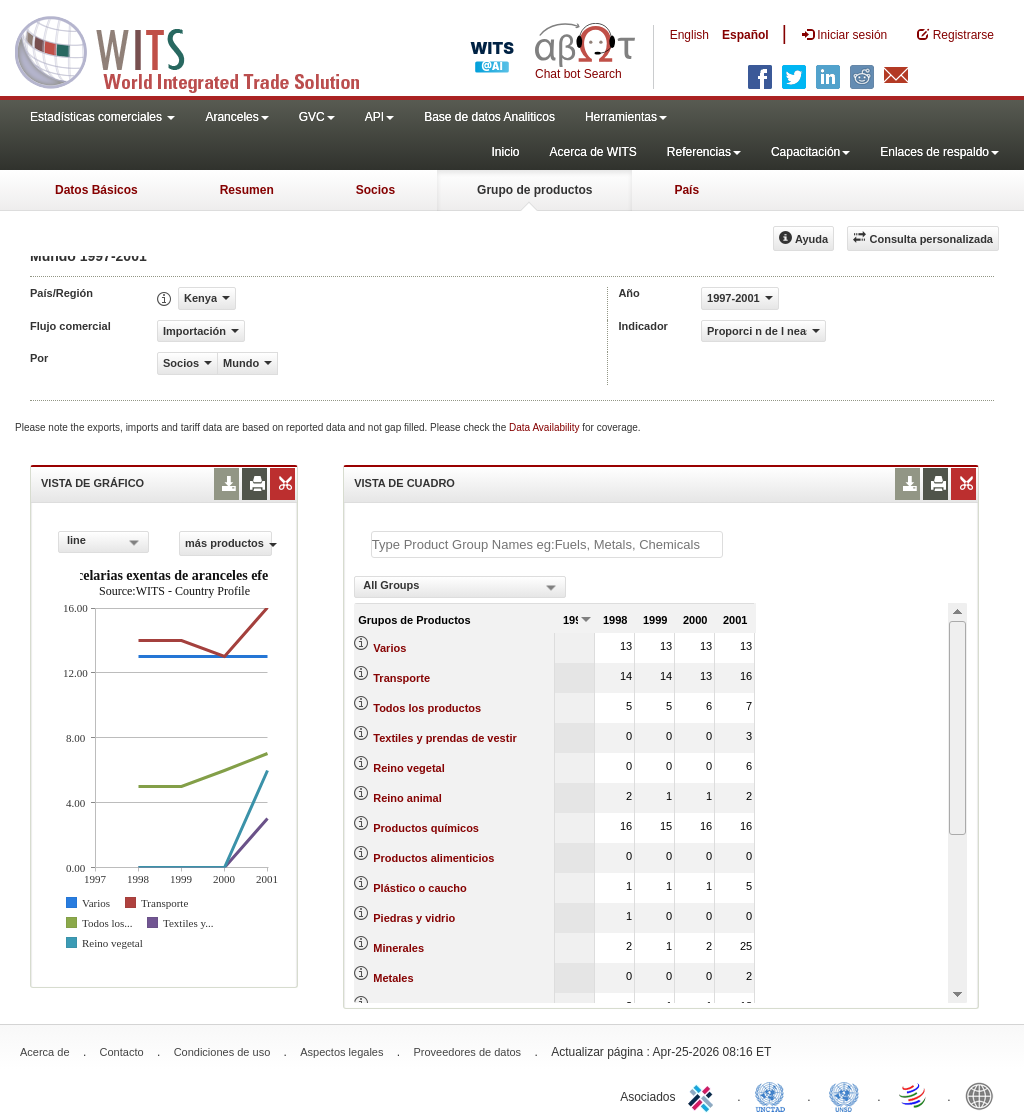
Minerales (398, 948)
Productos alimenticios (433, 858)
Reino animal (407, 798)
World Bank (984, 1095)
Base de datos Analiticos (489, 117)
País (686, 190)
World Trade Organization (914, 1095)
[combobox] (103, 542)
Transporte (401, 678)
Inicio (505, 152)
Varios (389, 648)
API (379, 117)
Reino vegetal (409, 768)
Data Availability (545, 427)
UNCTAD (774, 1095)
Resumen (247, 190)
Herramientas (626, 117)
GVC (317, 117)
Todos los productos (427, 708)
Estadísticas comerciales (102, 117)
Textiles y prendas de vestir (444, 738)
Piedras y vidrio (414, 918)
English (689, 35)
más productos (228, 543)
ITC (704, 1095)
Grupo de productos (534, 190)
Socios (375, 190)
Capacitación (810, 152)
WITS (200, 50)
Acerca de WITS (592, 152)
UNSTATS (844, 1095)
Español (745, 35)
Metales (393, 978)
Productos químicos (426, 828)
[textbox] (547, 544)
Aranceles (236, 117)
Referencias (704, 152)
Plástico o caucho (420, 888)
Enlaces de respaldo (939, 152)
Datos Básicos (96, 190)
